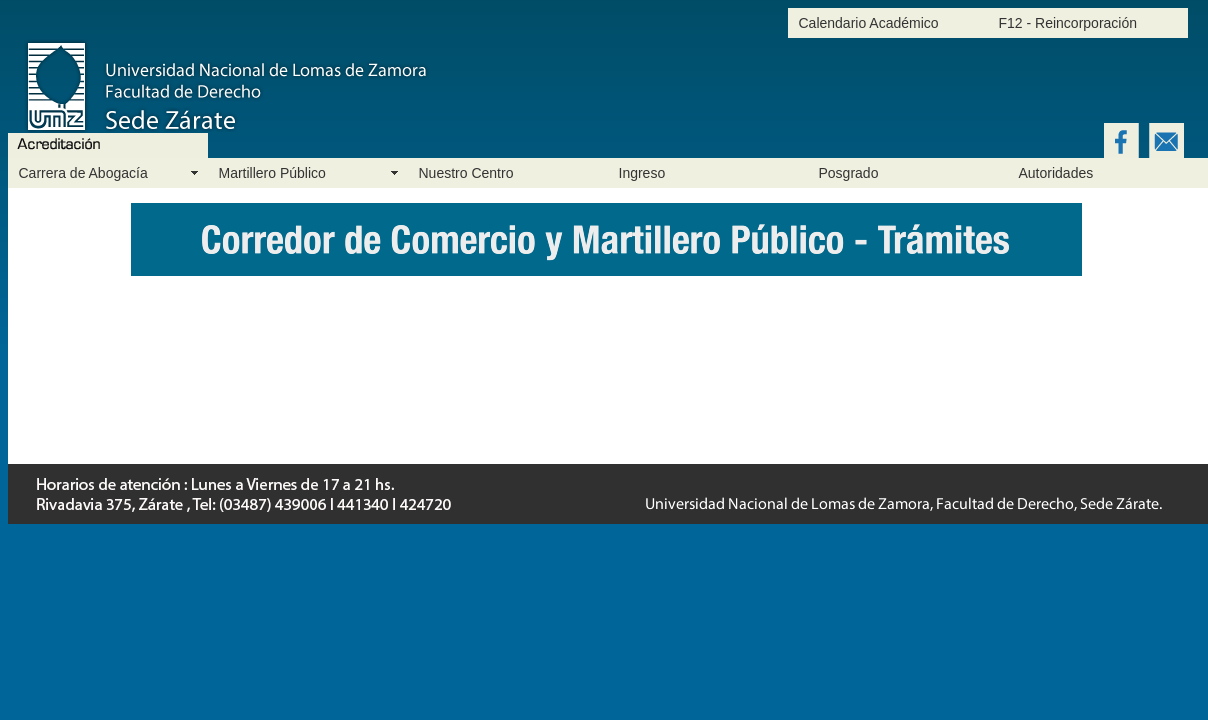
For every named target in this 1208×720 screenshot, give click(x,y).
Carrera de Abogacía (83, 173)
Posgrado (849, 173)
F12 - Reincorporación (1068, 23)
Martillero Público (272, 173)
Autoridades (1056, 173)
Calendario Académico (869, 23)
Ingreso (642, 173)
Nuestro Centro (466, 173)
